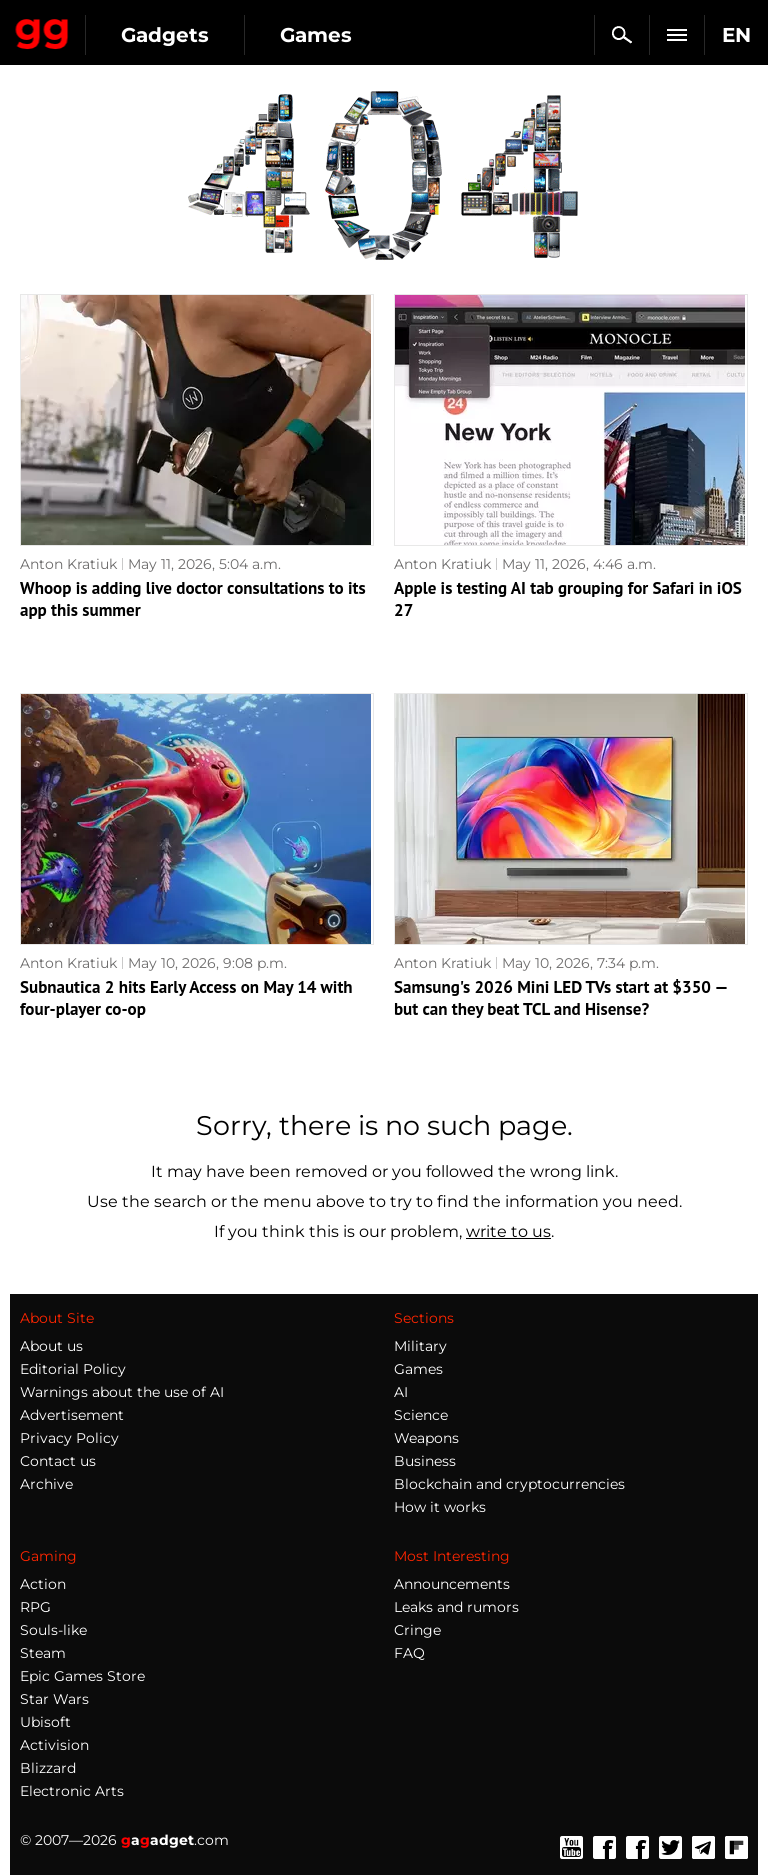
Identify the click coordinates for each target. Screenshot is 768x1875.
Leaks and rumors (456, 1607)
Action (43, 1584)
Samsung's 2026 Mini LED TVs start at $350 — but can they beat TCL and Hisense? (560, 998)
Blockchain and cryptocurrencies (509, 1484)
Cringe (417, 1630)
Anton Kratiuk (68, 564)
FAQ (409, 1653)
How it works (440, 1507)
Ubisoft (45, 1722)
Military (420, 1346)
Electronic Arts (72, 1791)
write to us (508, 1231)
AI (401, 1392)
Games (316, 35)
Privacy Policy (69, 1438)
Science (421, 1415)
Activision (54, 1745)
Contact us (58, 1461)
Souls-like (53, 1630)
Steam (43, 1653)
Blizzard (48, 1768)
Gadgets (165, 35)
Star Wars (54, 1699)
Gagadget (42, 30)
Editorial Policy (73, 1369)
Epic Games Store (82, 1676)
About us (51, 1346)
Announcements (452, 1584)
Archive (46, 1484)
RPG (35, 1607)
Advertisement (72, 1415)
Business (425, 1461)
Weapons (426, 1438)
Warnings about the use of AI (122, 1392)
